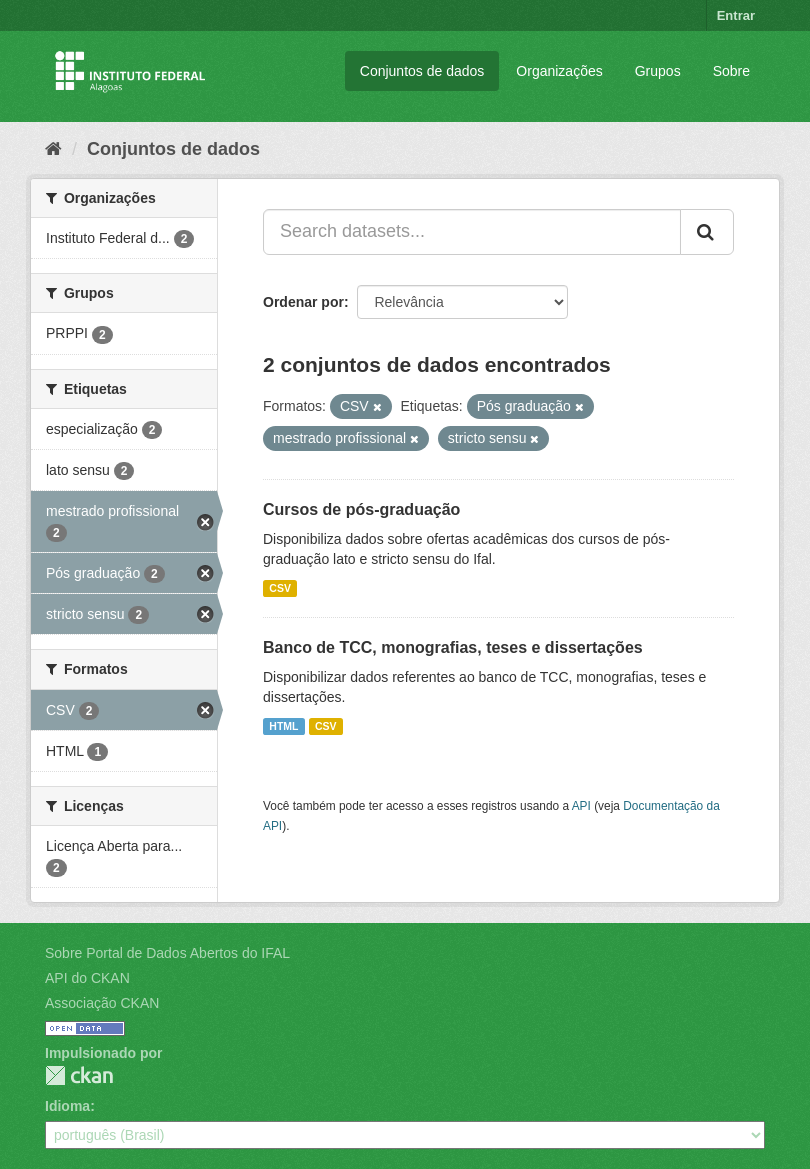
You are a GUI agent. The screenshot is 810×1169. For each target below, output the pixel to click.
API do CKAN (87, 978)
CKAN (79, 1075)
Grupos (658, 71)
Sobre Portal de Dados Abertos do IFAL (167, 953)
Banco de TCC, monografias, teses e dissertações (453, 647)
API (581, 806)
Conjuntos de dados (422, 71)
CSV (280, 588)
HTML (283, 726)
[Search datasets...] (472, 232)
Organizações (559, 71)
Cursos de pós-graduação (361, 509)
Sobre (731, 71)
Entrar (736, 15)
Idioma (67, 1106)
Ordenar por (303, 302)
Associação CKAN (102, 1003)
